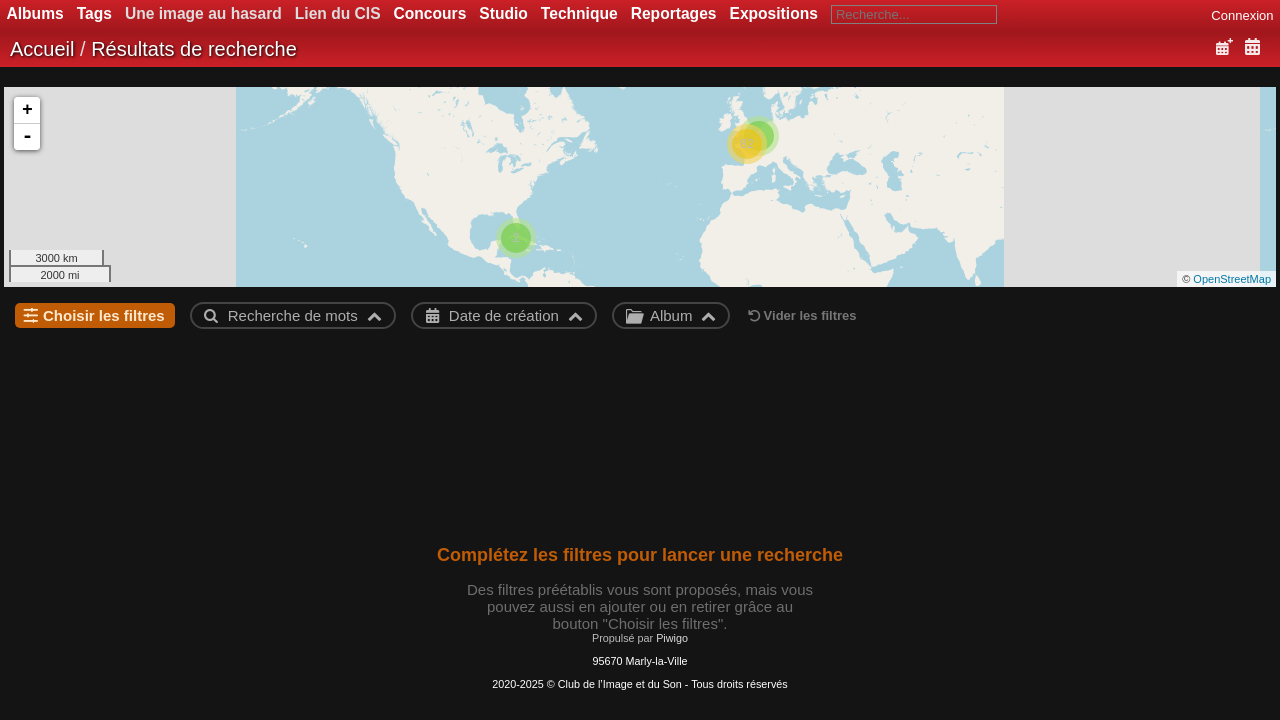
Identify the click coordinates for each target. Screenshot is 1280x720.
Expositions (773, 13)
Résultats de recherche (194, 49)
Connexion (1242, 15)
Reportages (674, 13)
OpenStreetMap (1232, 279)
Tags (94, 13)
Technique (579, 13)
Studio (503, 13)
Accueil (42, 49)
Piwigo (672, 638)
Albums (35, 13)
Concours (430, 13)
